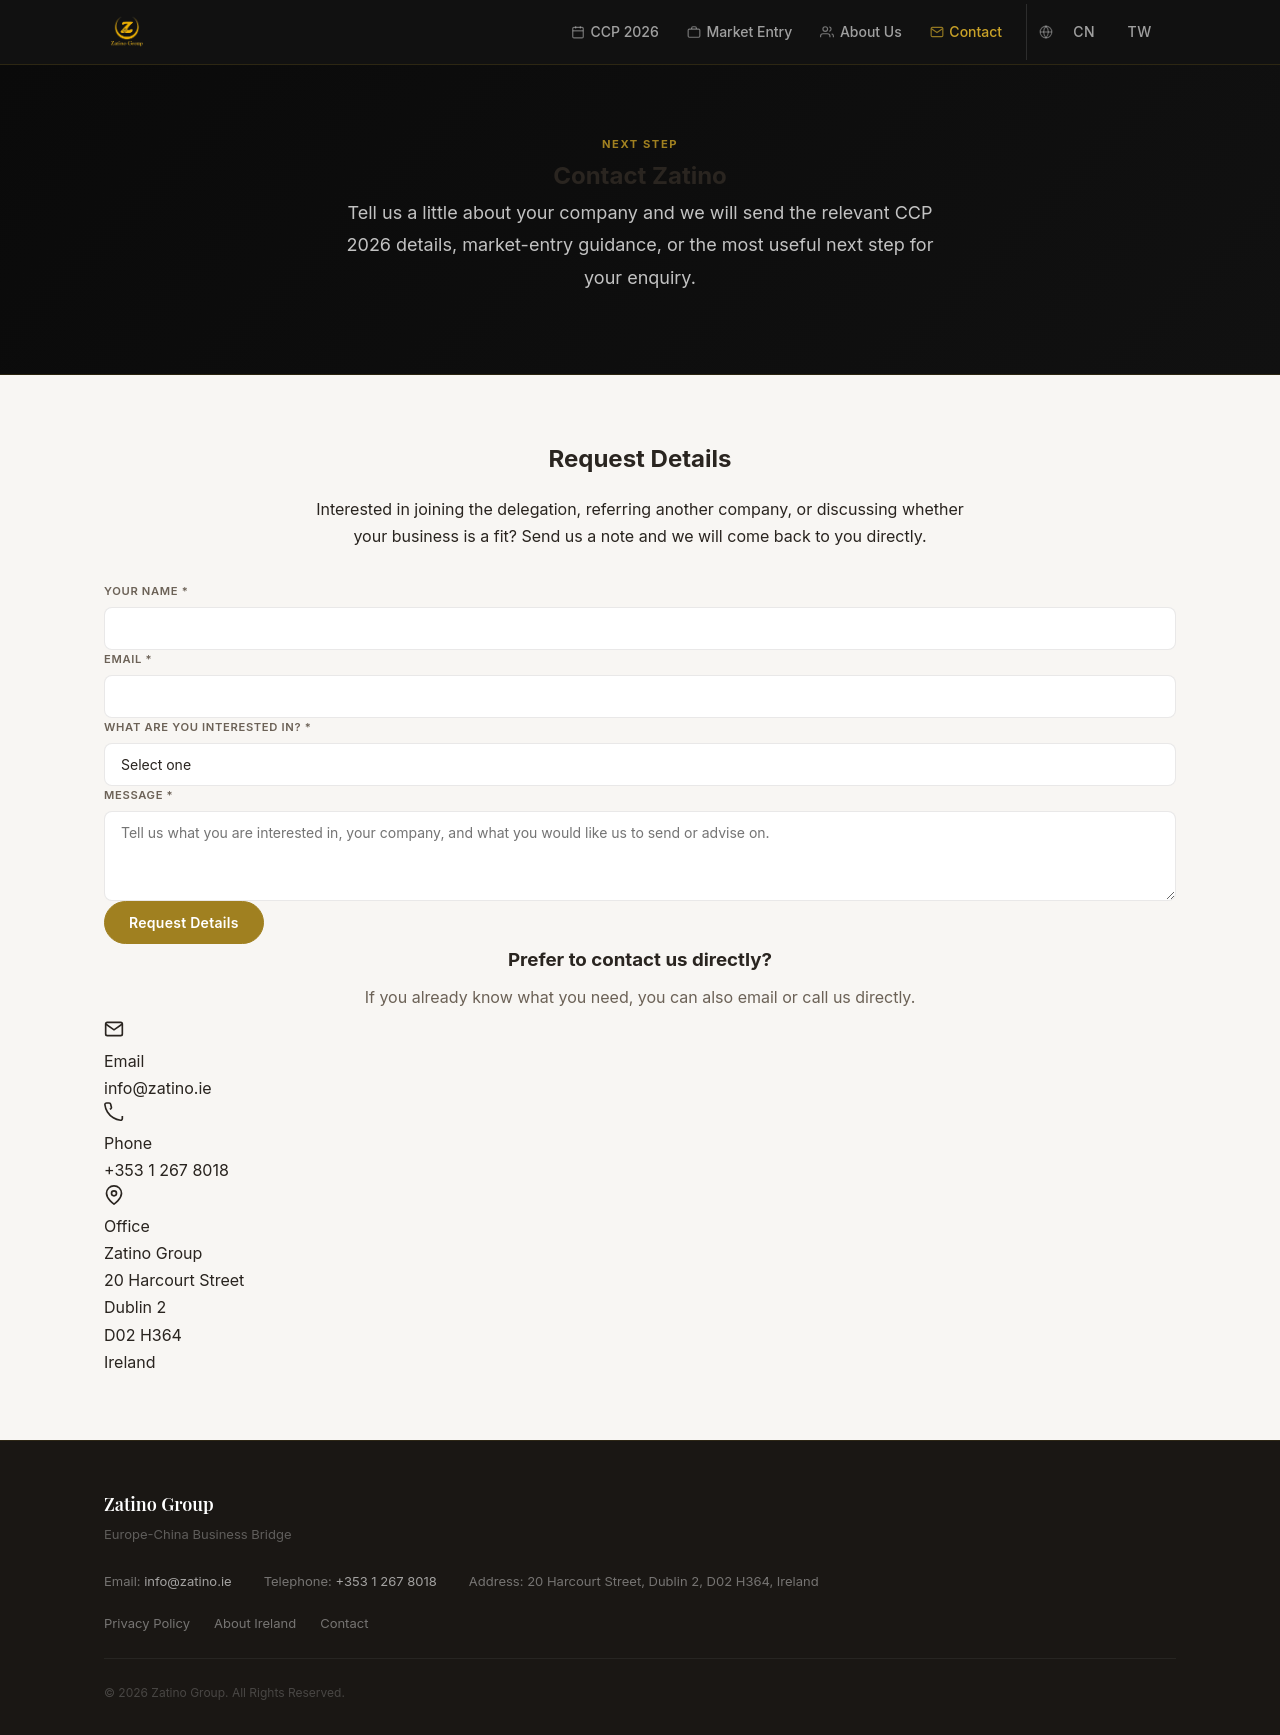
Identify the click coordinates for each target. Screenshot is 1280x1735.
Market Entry (740, 31)
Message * (138, 795)
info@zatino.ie (187, 1581)
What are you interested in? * (207, 727)
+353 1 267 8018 (385, 1581)
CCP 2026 (615, 31)
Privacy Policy (147, 1623)
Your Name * (146, 591)
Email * (128, 659)
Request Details (184, 922)
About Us (860, 31)
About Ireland (255, 1623)
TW (1139, 31)
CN (1084, 31)
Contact (966, 31)
